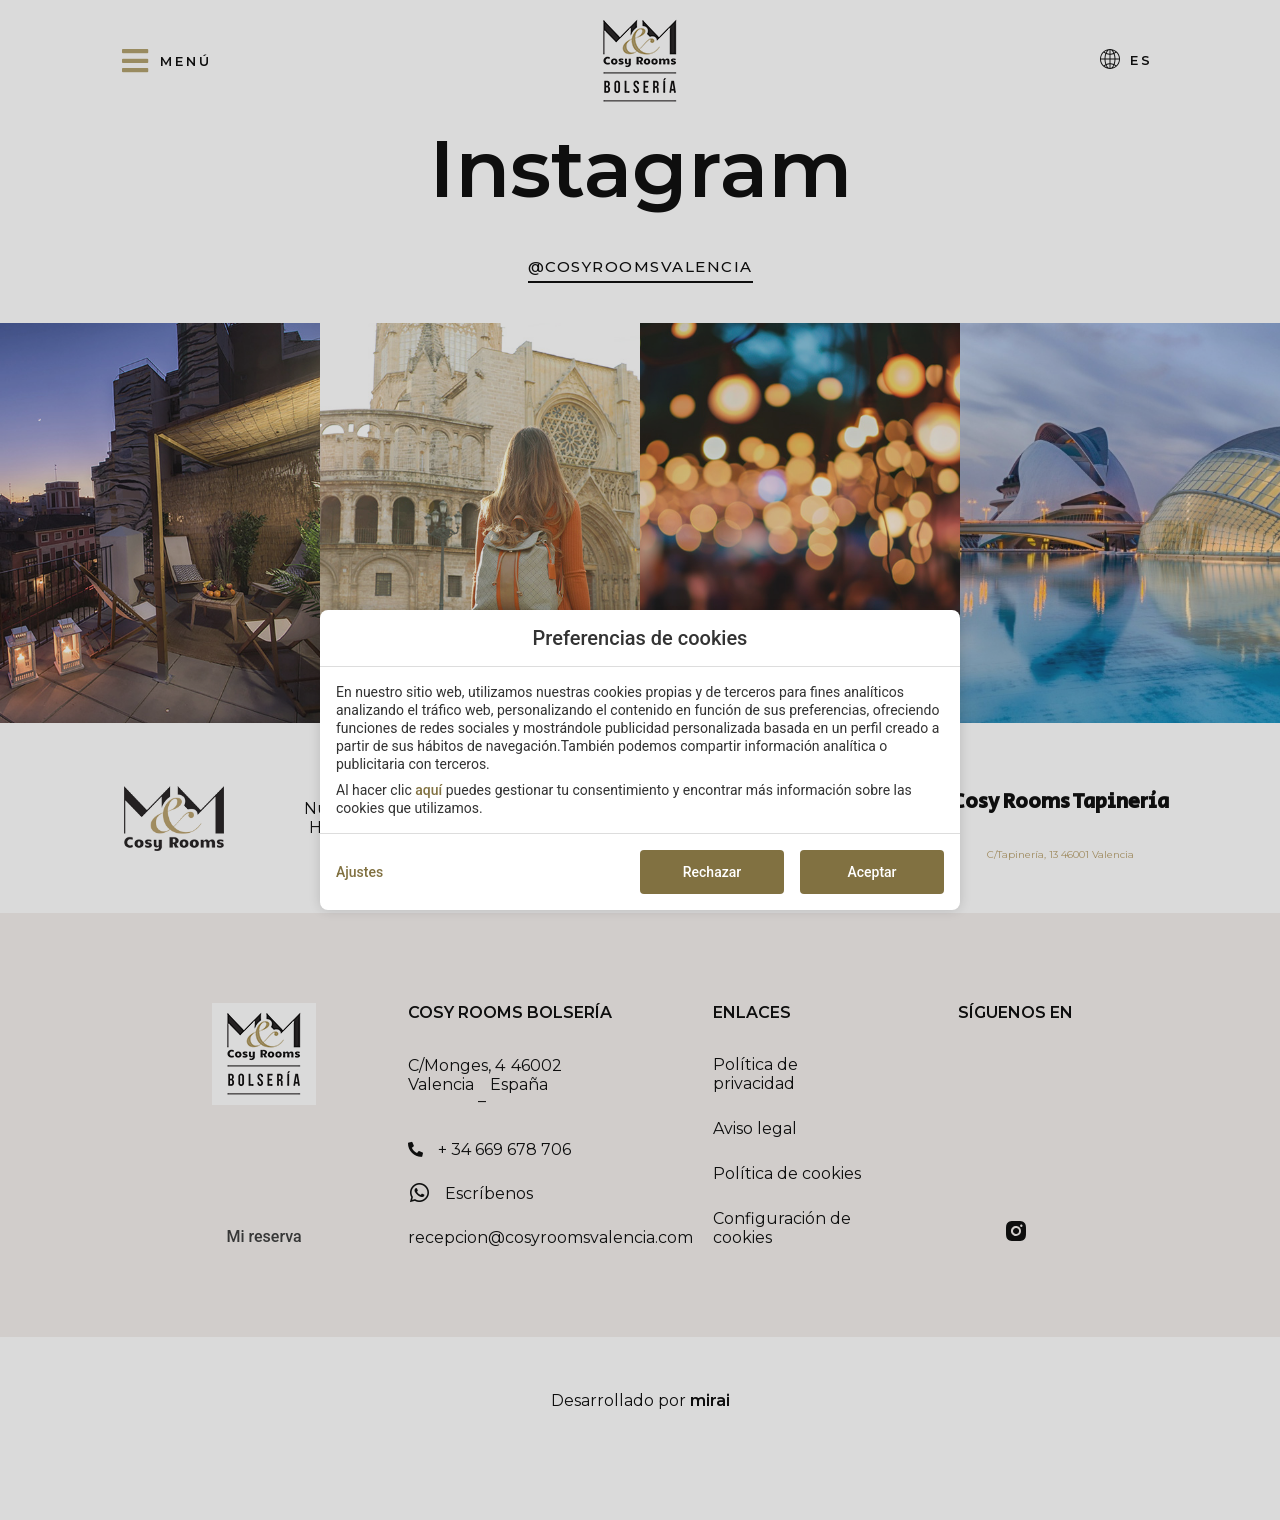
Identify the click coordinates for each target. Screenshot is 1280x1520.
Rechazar (712, 872)
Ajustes (359, 872)
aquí (428, 790)
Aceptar (871, 872)
